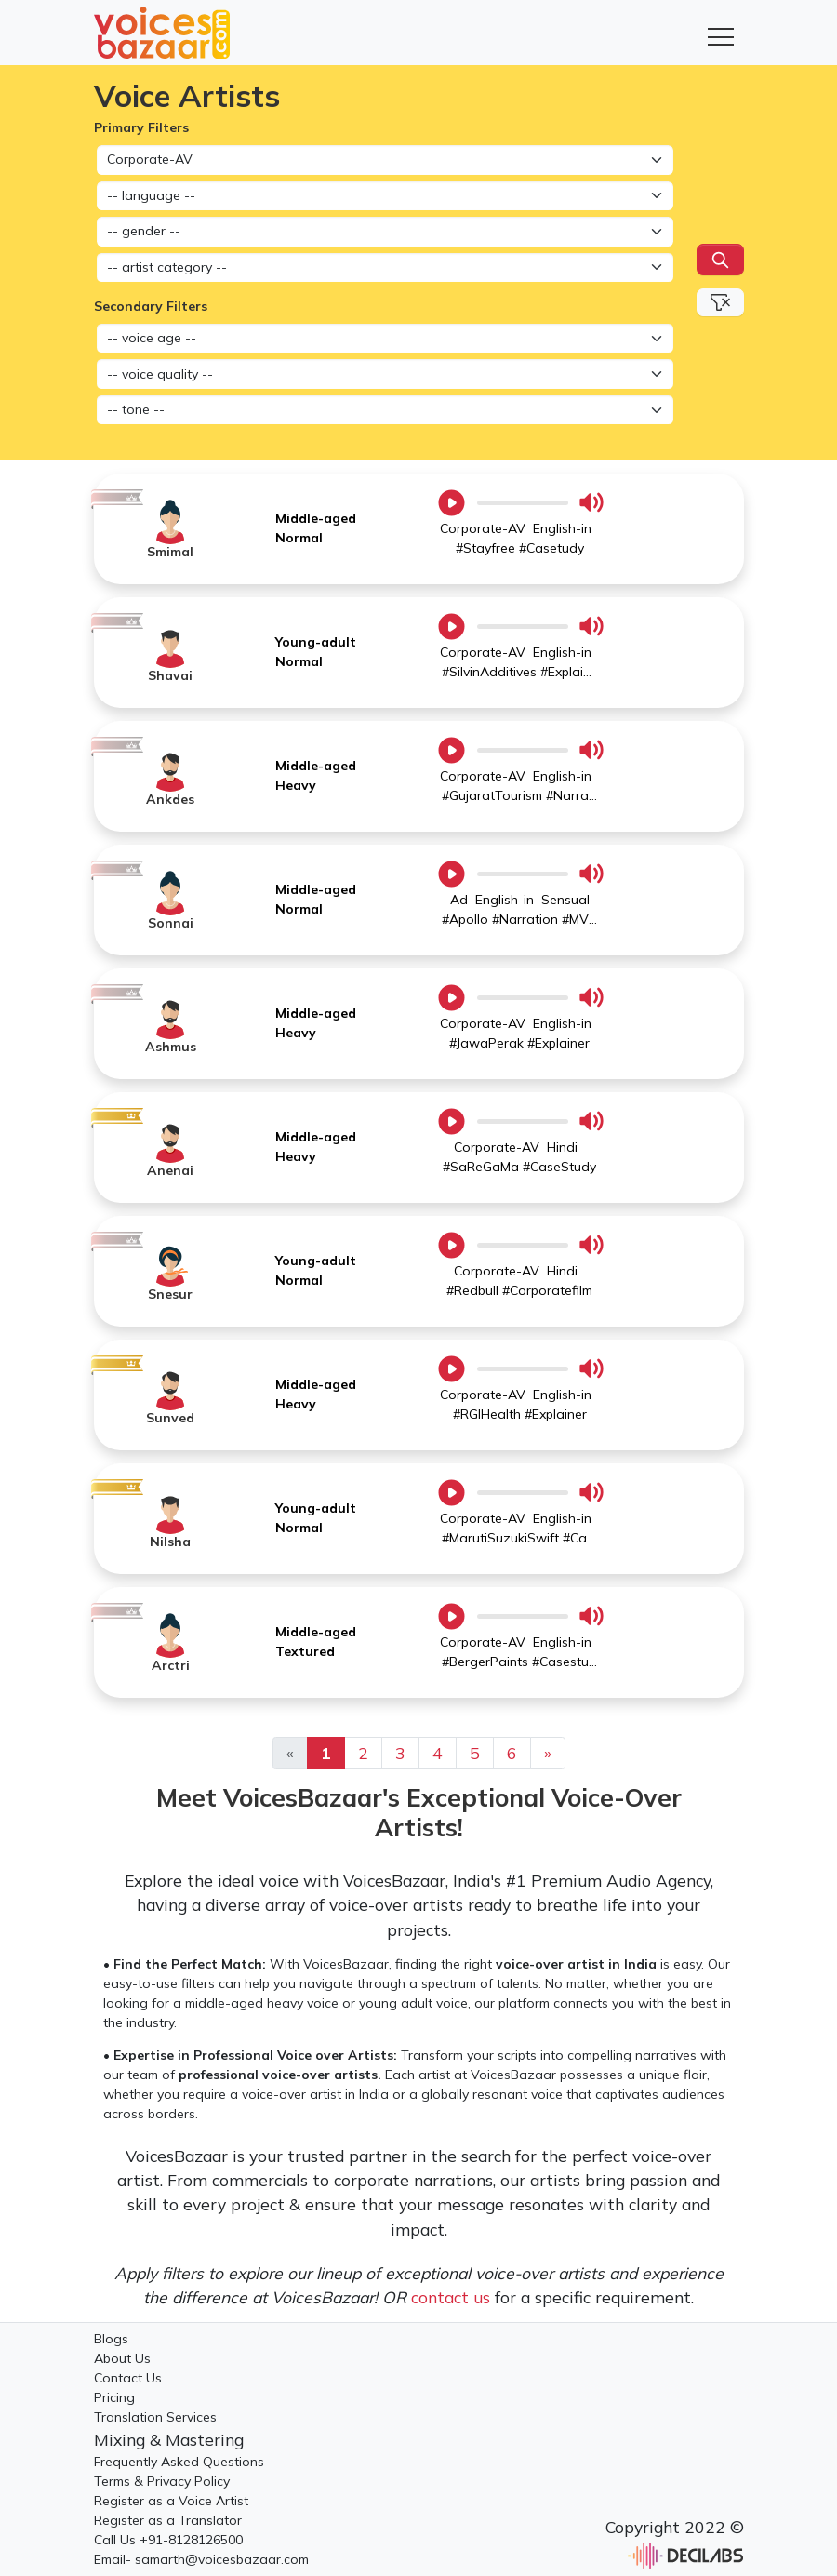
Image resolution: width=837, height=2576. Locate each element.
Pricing (114, 2397)
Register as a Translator (168, 2520)
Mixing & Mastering (169, 2439)
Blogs (111, 2338)
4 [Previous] (437, 1752)
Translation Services (155, 2417)
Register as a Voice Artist (171, 2500)
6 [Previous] (512, 1752)
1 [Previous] (326, 1752)
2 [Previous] (363, 1752)
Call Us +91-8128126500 (168, 2539)
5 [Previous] (475, 1752)
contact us (450, 2297)
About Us (122, 2358)
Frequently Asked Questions (179, 2461)
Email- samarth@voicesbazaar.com (201, 2559)
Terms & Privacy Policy (162, 2481)
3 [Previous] (400, 1752)
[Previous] (547, 1753)
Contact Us (128, 2377)
